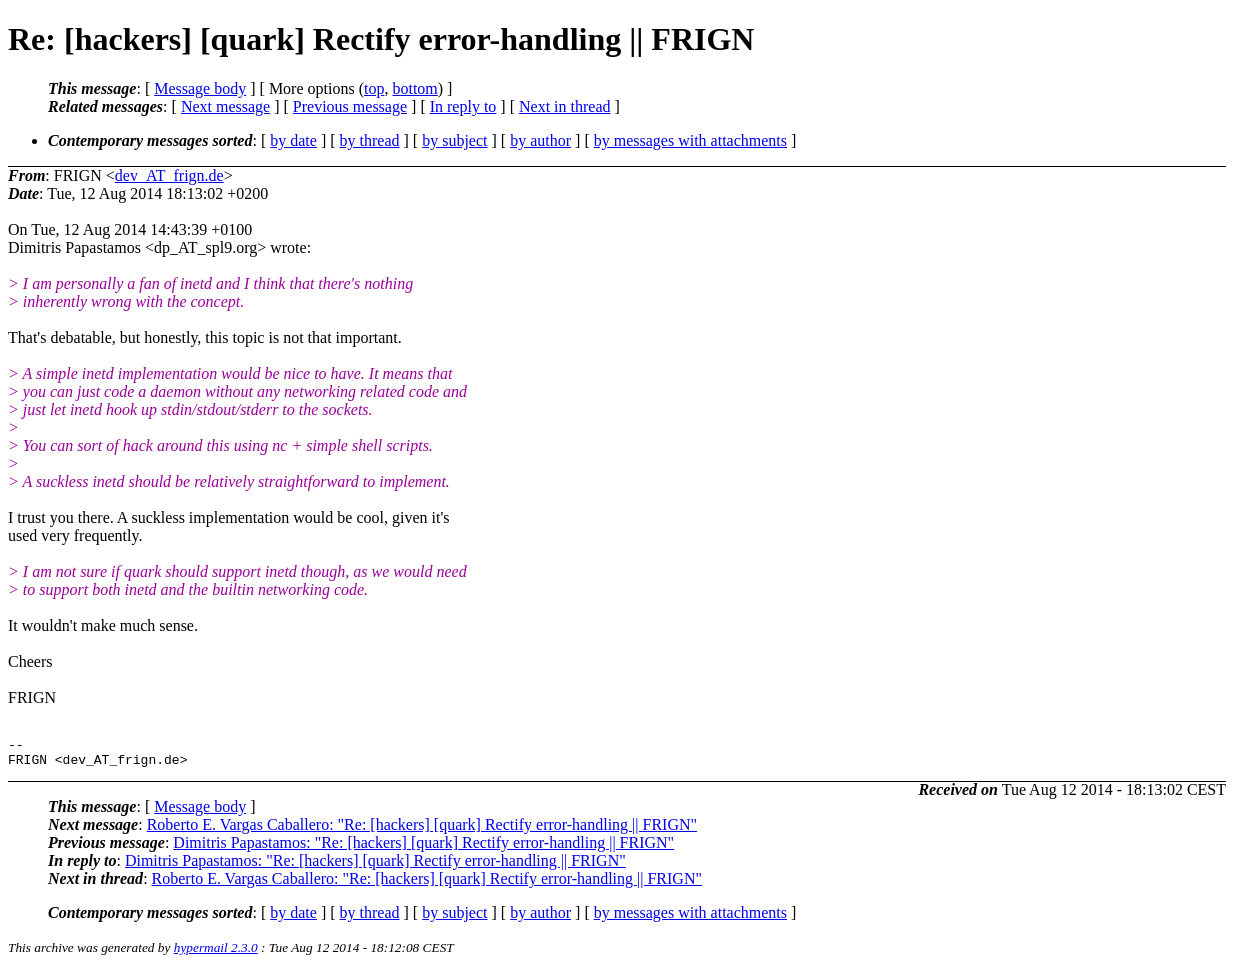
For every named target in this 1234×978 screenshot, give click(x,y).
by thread (370, 140)
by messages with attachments (690, 140)
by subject (454, 140)
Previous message (350, 106)
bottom (414, 88)
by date (293, 140)
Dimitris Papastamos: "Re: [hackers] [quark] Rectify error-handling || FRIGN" (423, 848)
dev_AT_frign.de (169, 175)
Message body (200, 88)
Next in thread (565, 106)
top (374, 88)
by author (540, 140)
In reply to (463, 106)
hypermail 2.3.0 (216, 953)
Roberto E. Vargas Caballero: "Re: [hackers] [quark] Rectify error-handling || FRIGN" (422, 830)
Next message (225, 106)
